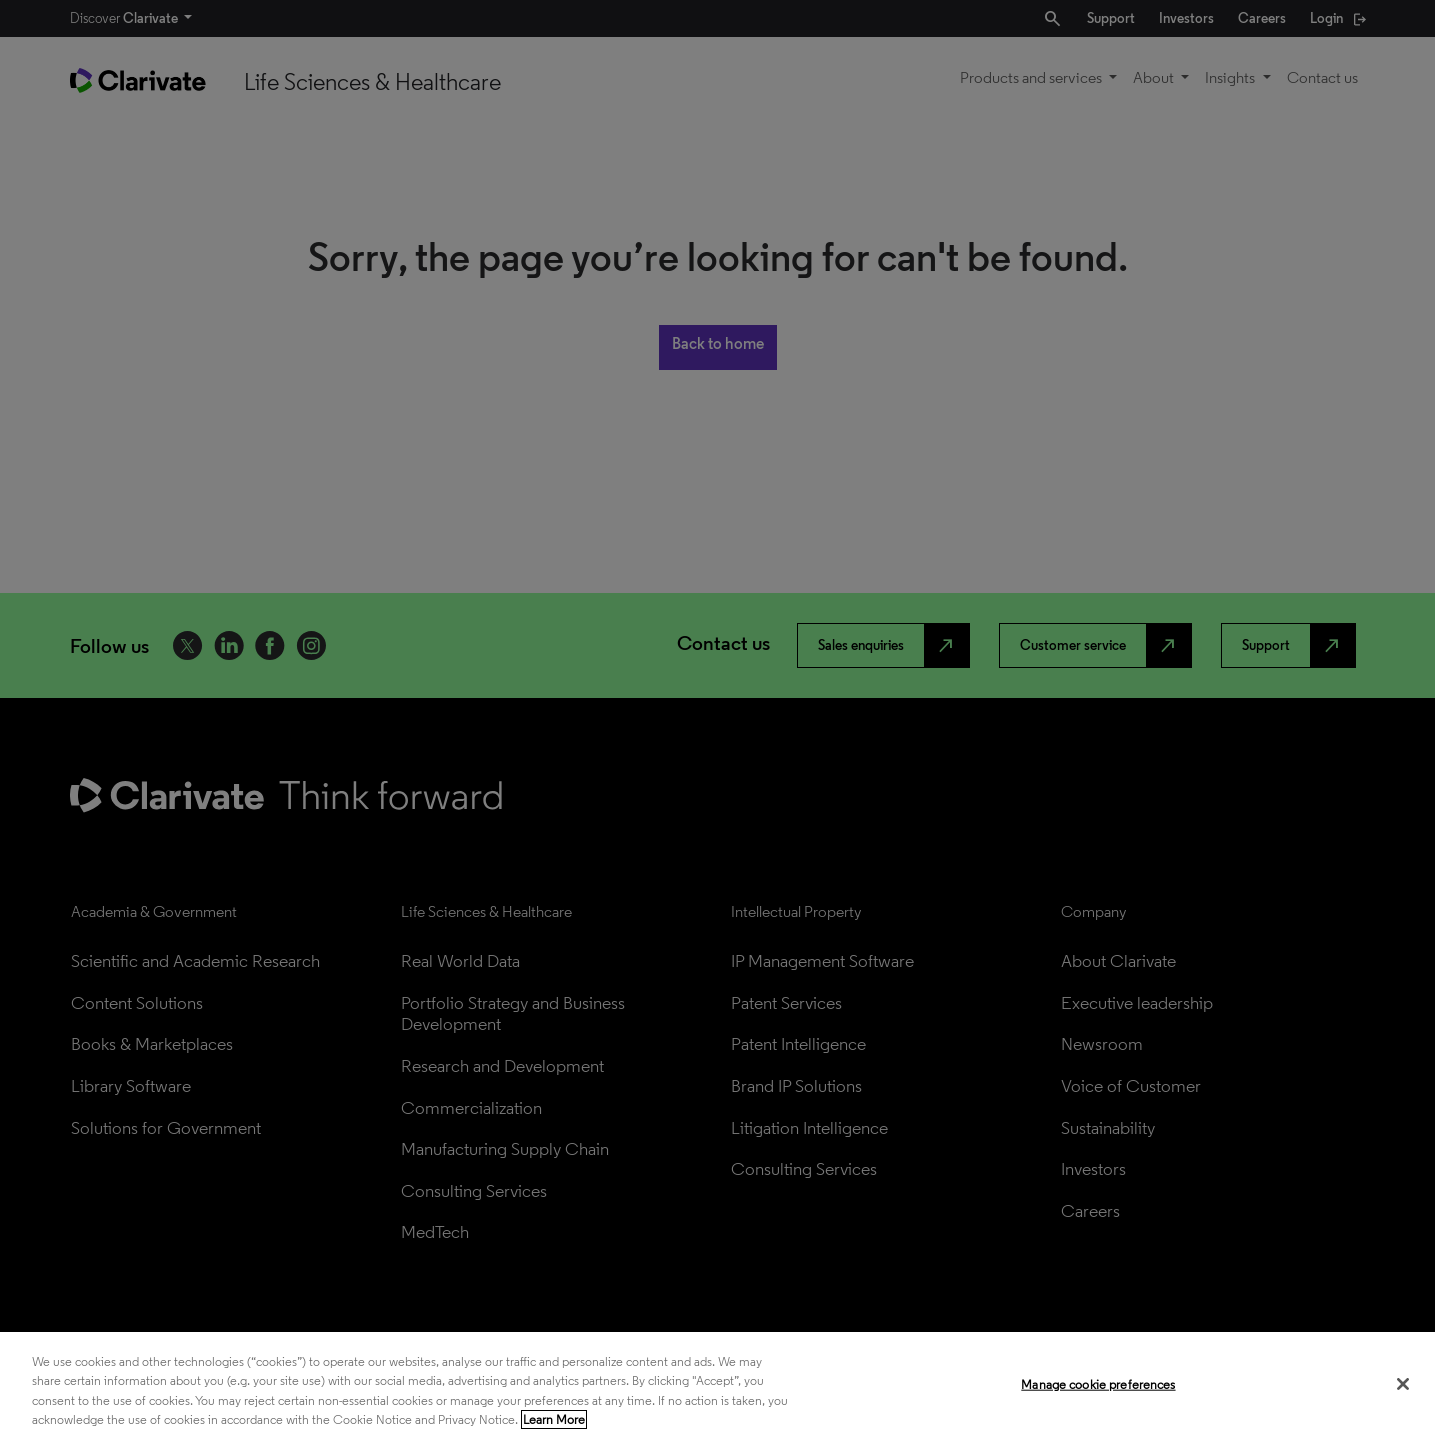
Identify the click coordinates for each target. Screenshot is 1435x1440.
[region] (717, 1386)
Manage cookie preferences (1098, 1384)
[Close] (1403, 1384)
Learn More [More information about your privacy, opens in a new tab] (554, 1419)
